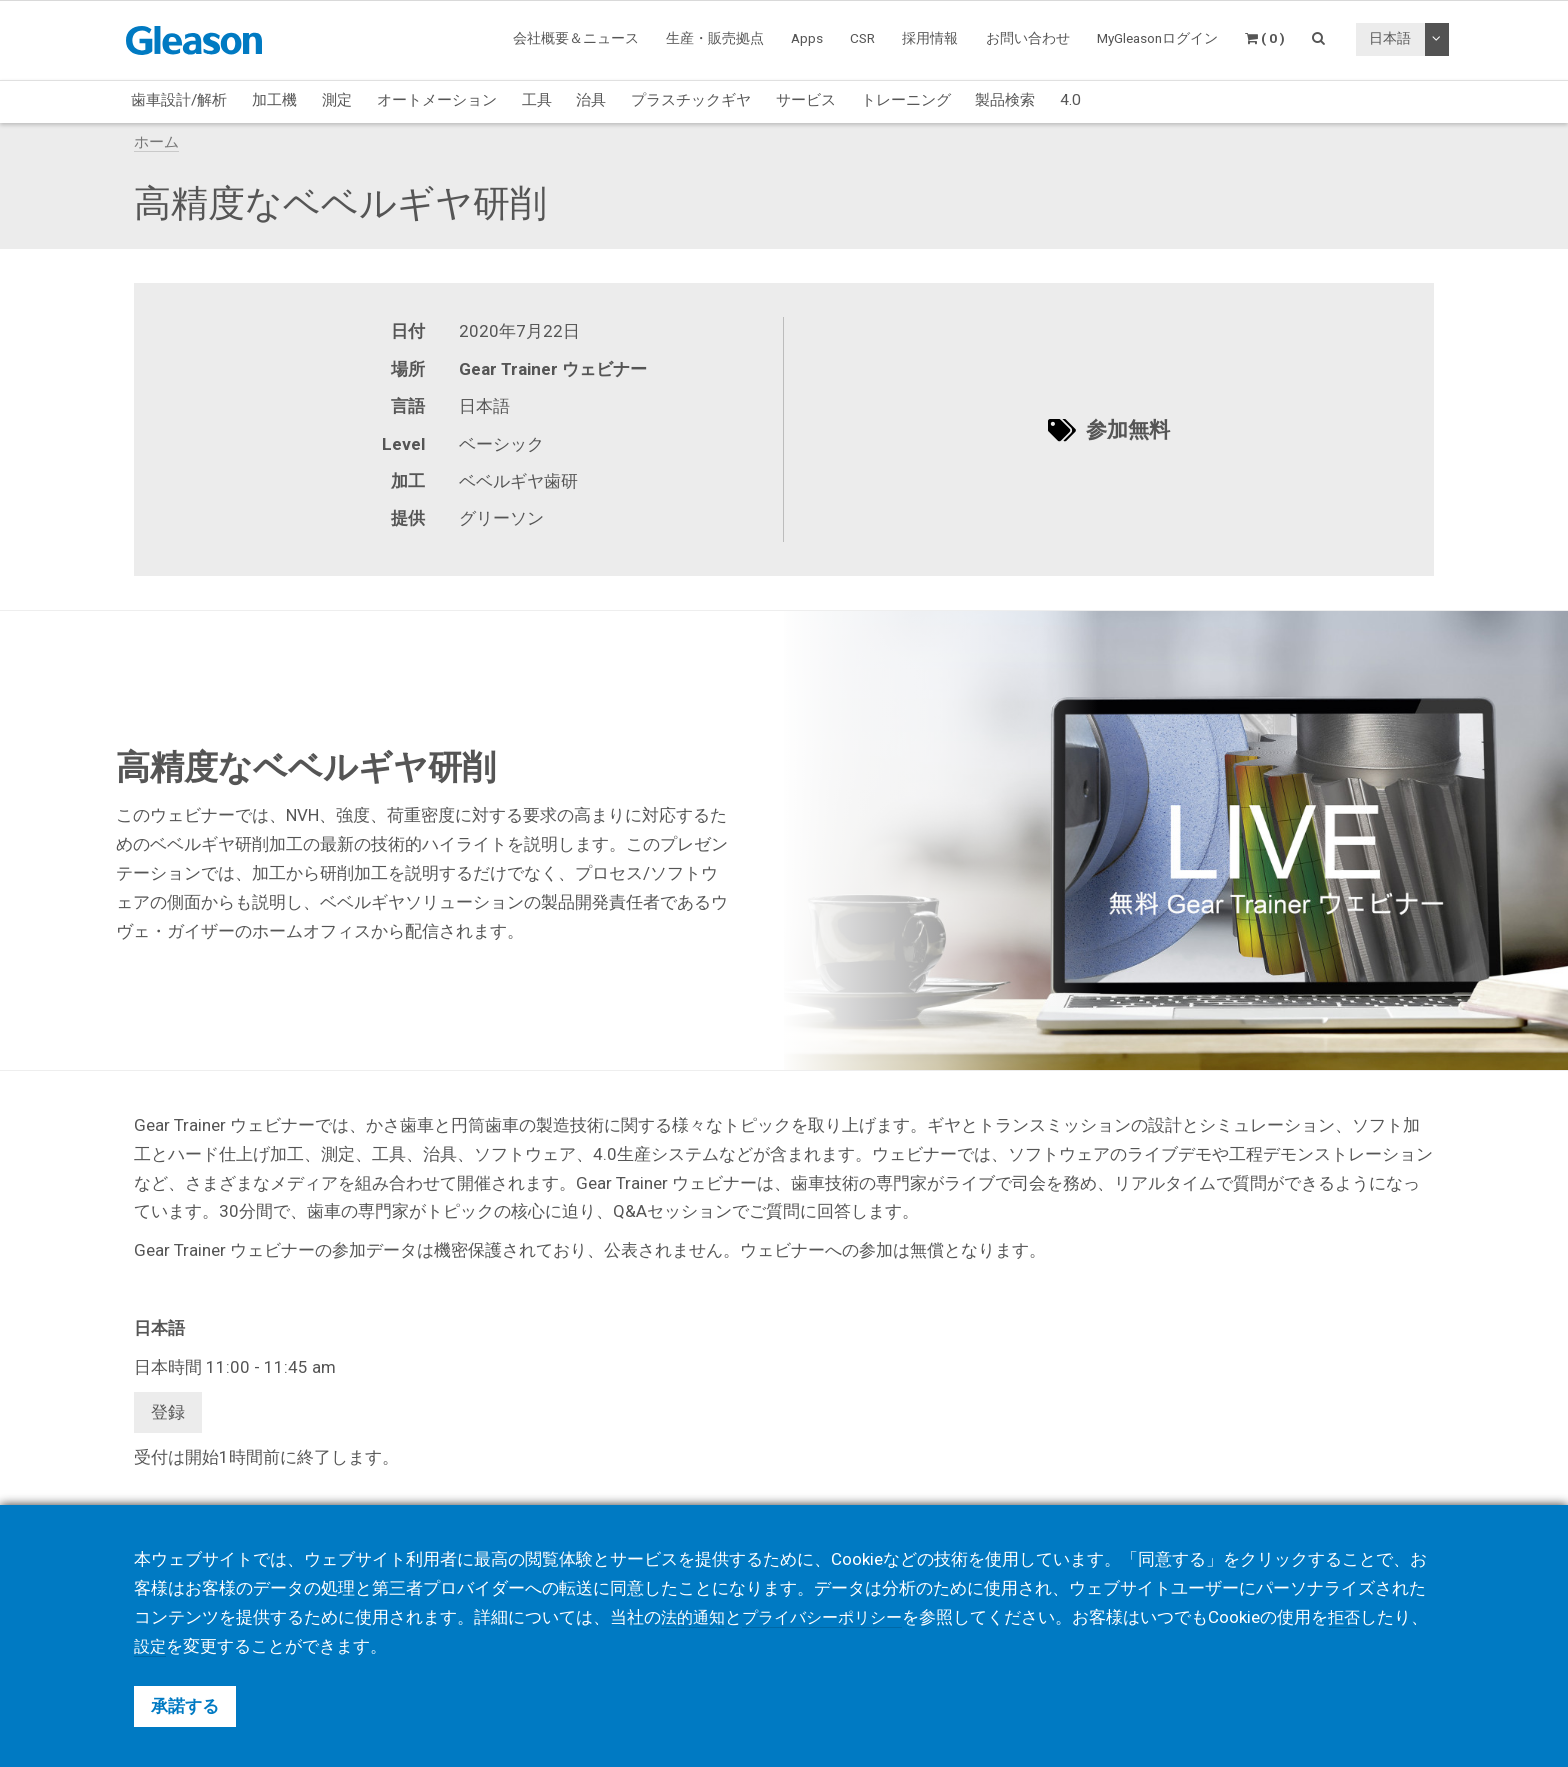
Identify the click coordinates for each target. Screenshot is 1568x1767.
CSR (862, 38)
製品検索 (1005, 100)
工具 (537, 100)
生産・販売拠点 (715, 38)
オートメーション (437, 100)
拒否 (1359, 1617)
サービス (806, 100)
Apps (807, 38)
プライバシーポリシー (831, 1617)
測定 (337, 100)
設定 (185, 1646)
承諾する (185, 1706)
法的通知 (695, 1617)
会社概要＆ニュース (576, 38)
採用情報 (930, 38)
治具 (591, 100)
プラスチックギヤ (691, 100)
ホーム (156, 142)
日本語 (1390, 38)
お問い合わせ (1028, 38)
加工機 (274, 100)
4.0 (1070, 100)
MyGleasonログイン (1157, 38)
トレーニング (906, 100)
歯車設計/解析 (179, 100)
